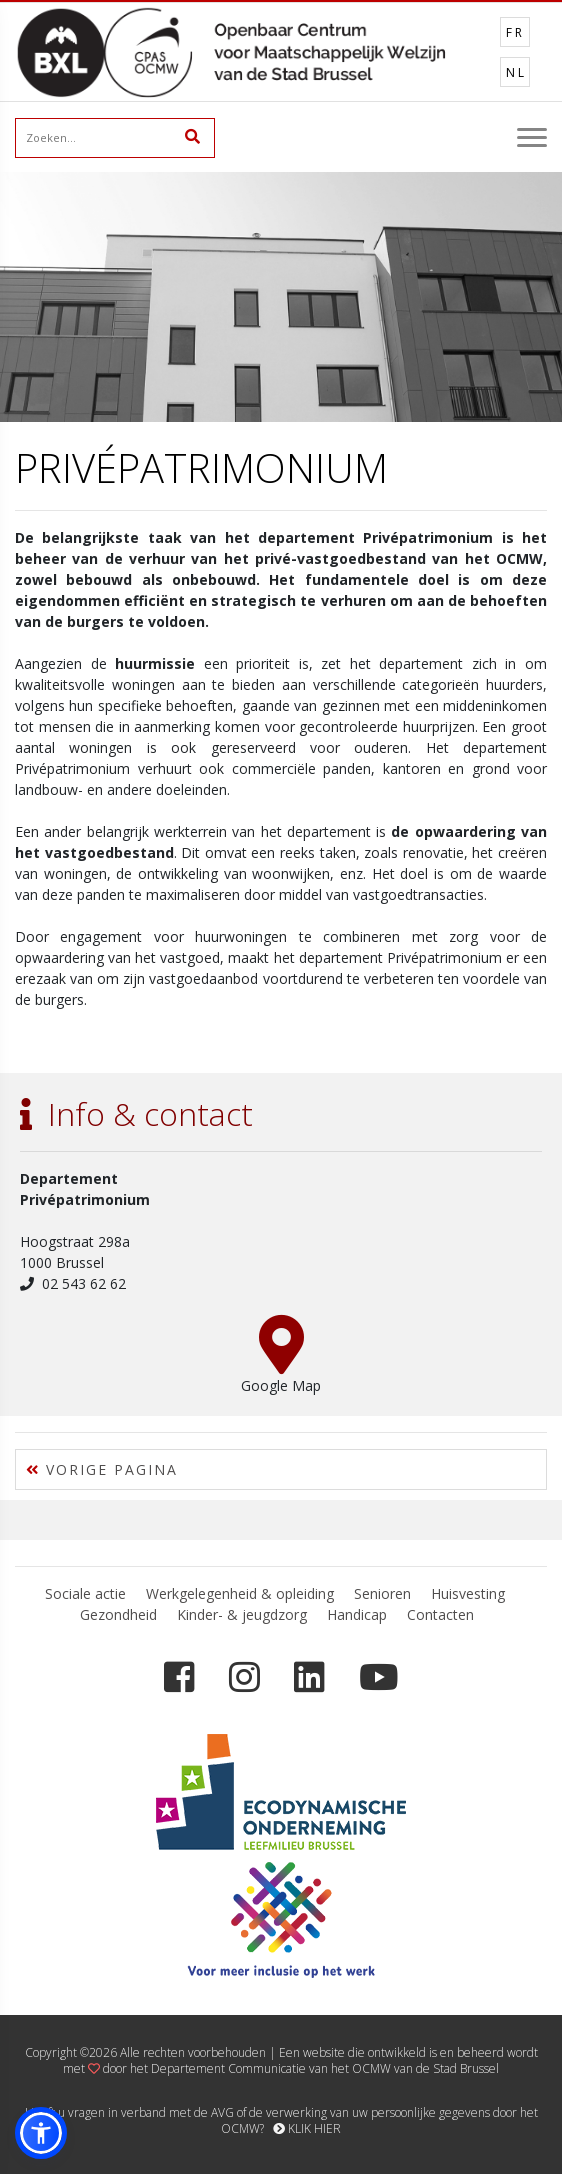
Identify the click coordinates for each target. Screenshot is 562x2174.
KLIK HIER (307, 2128)
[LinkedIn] (309, 1677)
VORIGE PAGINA (102, 1469)
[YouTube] (378, 1677)
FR (515, 32)
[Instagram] (244, 1677)
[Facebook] (179, 1677)
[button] (41, 2133)
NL (516, 72)
